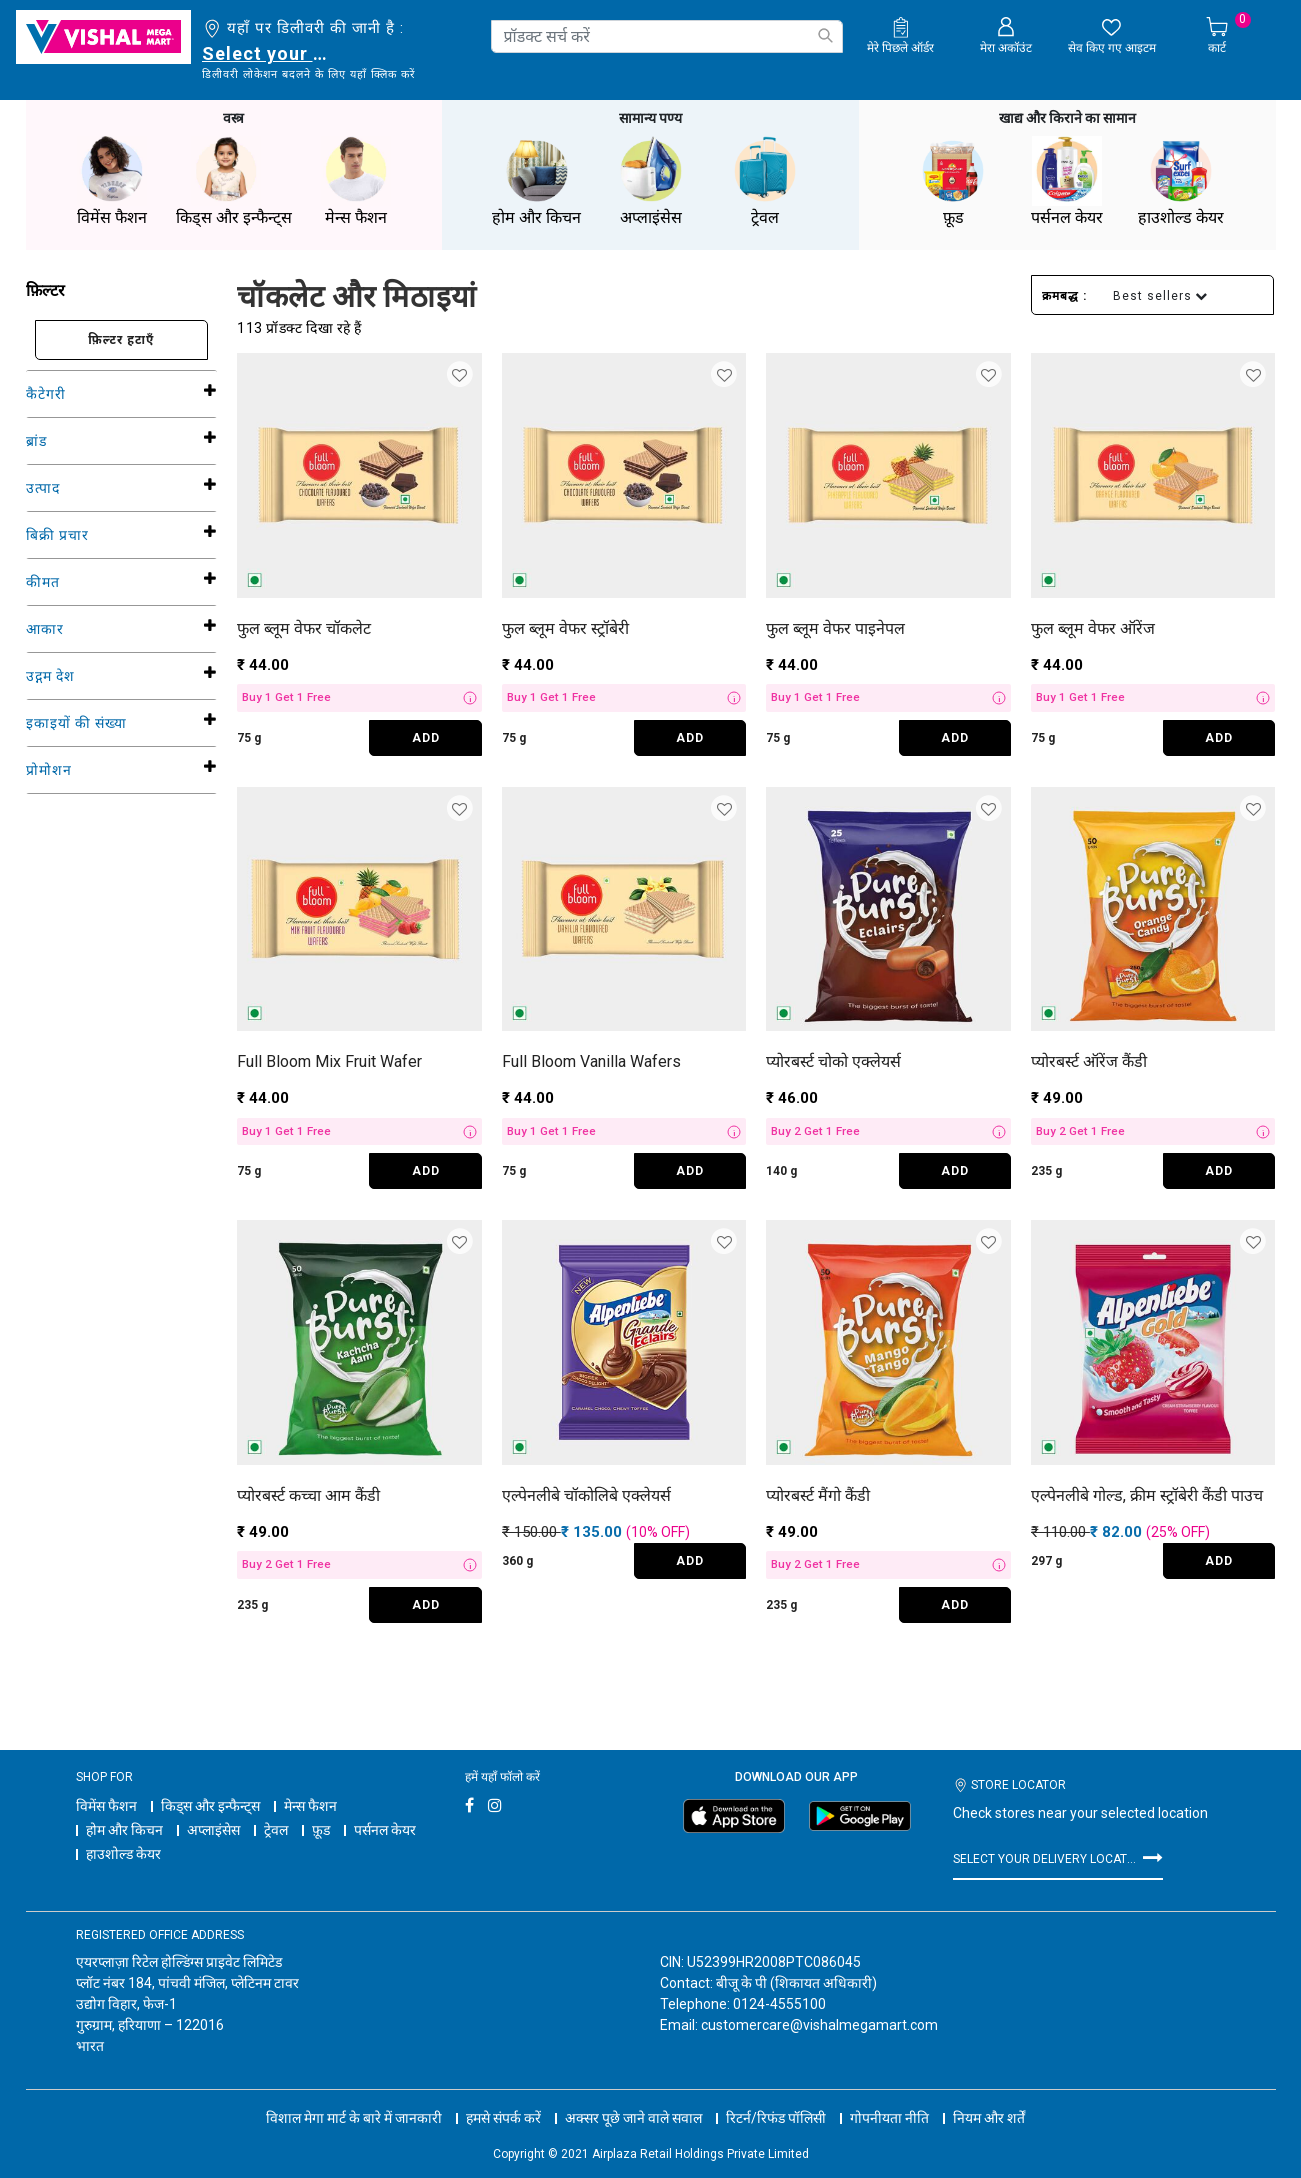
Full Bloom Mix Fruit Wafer (329, 1059)
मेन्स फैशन (310, 1804)
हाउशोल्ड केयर (123, 1852)
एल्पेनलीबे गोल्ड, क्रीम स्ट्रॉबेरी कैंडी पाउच (1147, 1493)
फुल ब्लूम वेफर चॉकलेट (304, 626)
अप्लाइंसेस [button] (651, 179)
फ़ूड (321, 1828)
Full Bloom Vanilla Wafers (591, 1059)
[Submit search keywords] (825, 35)
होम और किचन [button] (537, 179)
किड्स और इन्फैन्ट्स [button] (234, 179)
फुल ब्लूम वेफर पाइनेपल (835, 626)
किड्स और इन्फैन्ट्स (210, 1804)
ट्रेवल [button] (765, 179)
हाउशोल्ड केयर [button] (1181, 179)
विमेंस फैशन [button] (112, 179)
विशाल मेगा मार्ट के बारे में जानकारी (354, 2098)
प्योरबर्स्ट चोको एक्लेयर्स (833, 1059)
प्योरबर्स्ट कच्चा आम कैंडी (308, 1493)
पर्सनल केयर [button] (1067, 179)
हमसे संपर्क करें (503, 2098)
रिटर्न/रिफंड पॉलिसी (776, 2098)
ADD (426, 736)
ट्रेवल (276, 1828)
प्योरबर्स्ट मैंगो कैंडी (818, 1493)
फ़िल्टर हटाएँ (121, 338)
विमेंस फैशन (106, 1804)
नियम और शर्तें (989, 2098)
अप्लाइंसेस (213, 1828)
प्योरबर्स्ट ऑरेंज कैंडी (1089, 1059)
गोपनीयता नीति (889, 2098)
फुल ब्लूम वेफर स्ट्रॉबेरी (565, 626)
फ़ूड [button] (953, 179)
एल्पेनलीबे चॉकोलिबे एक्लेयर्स (586, 1493)
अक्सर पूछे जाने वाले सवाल (633, 2098)
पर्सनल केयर (385, 1828)
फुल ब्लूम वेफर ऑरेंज (1093, 626)
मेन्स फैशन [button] (356, 179)
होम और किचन (124, 1828)
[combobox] (667, 36)
